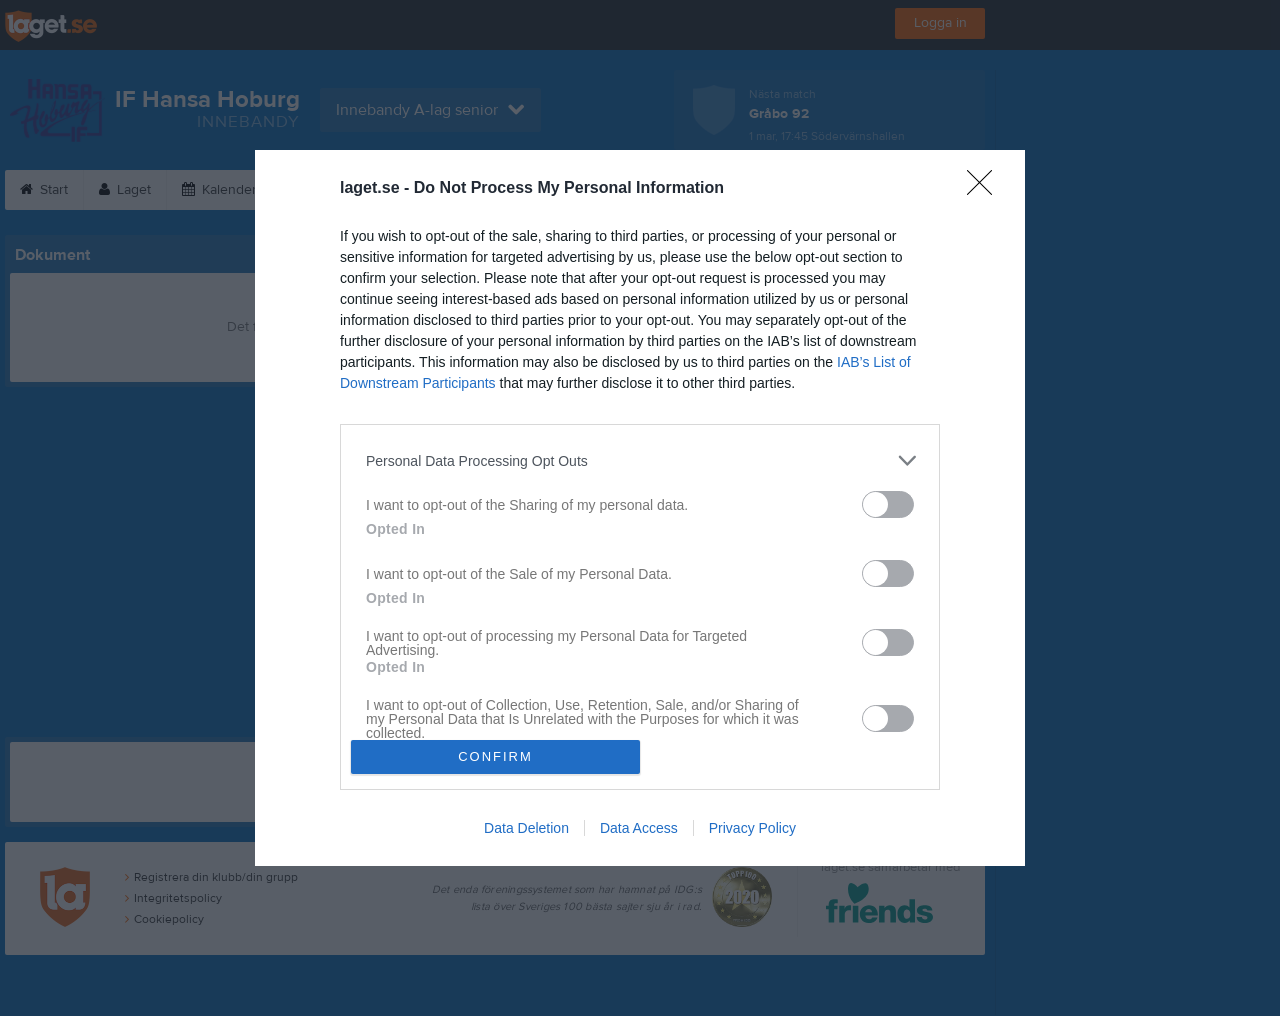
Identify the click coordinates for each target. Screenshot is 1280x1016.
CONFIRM (495, 756)
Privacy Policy (752, 828)
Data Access (639, 828)
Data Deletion (526, 828)
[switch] (888, 504)
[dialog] (640, 508)
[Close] (986, 189)
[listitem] (640, 460)
